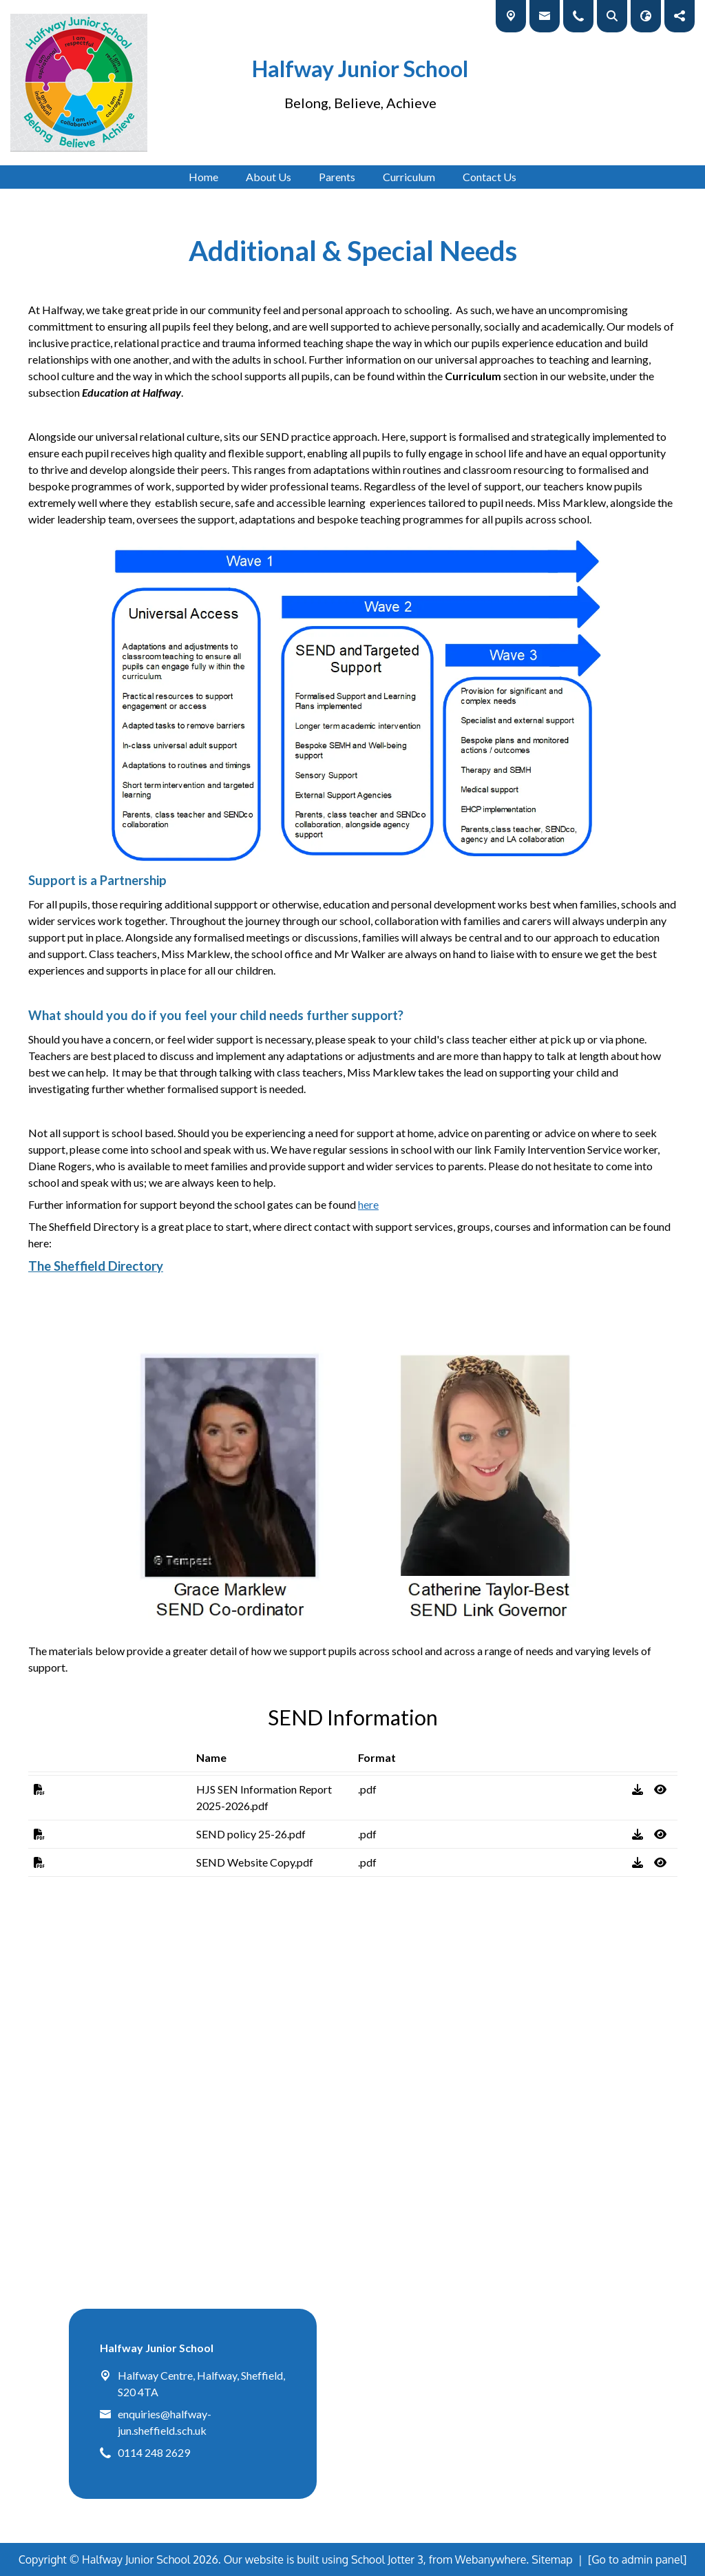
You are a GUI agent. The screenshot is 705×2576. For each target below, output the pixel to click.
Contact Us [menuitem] (489, 176)
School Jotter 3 (387, 2559)
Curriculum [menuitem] (409, 176)
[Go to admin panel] (637, 2559)
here (368, 1204)
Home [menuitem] (203, 176)
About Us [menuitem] (268, 176)
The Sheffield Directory (95, 1266)
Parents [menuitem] (337, 176)
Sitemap (552, 2559)
